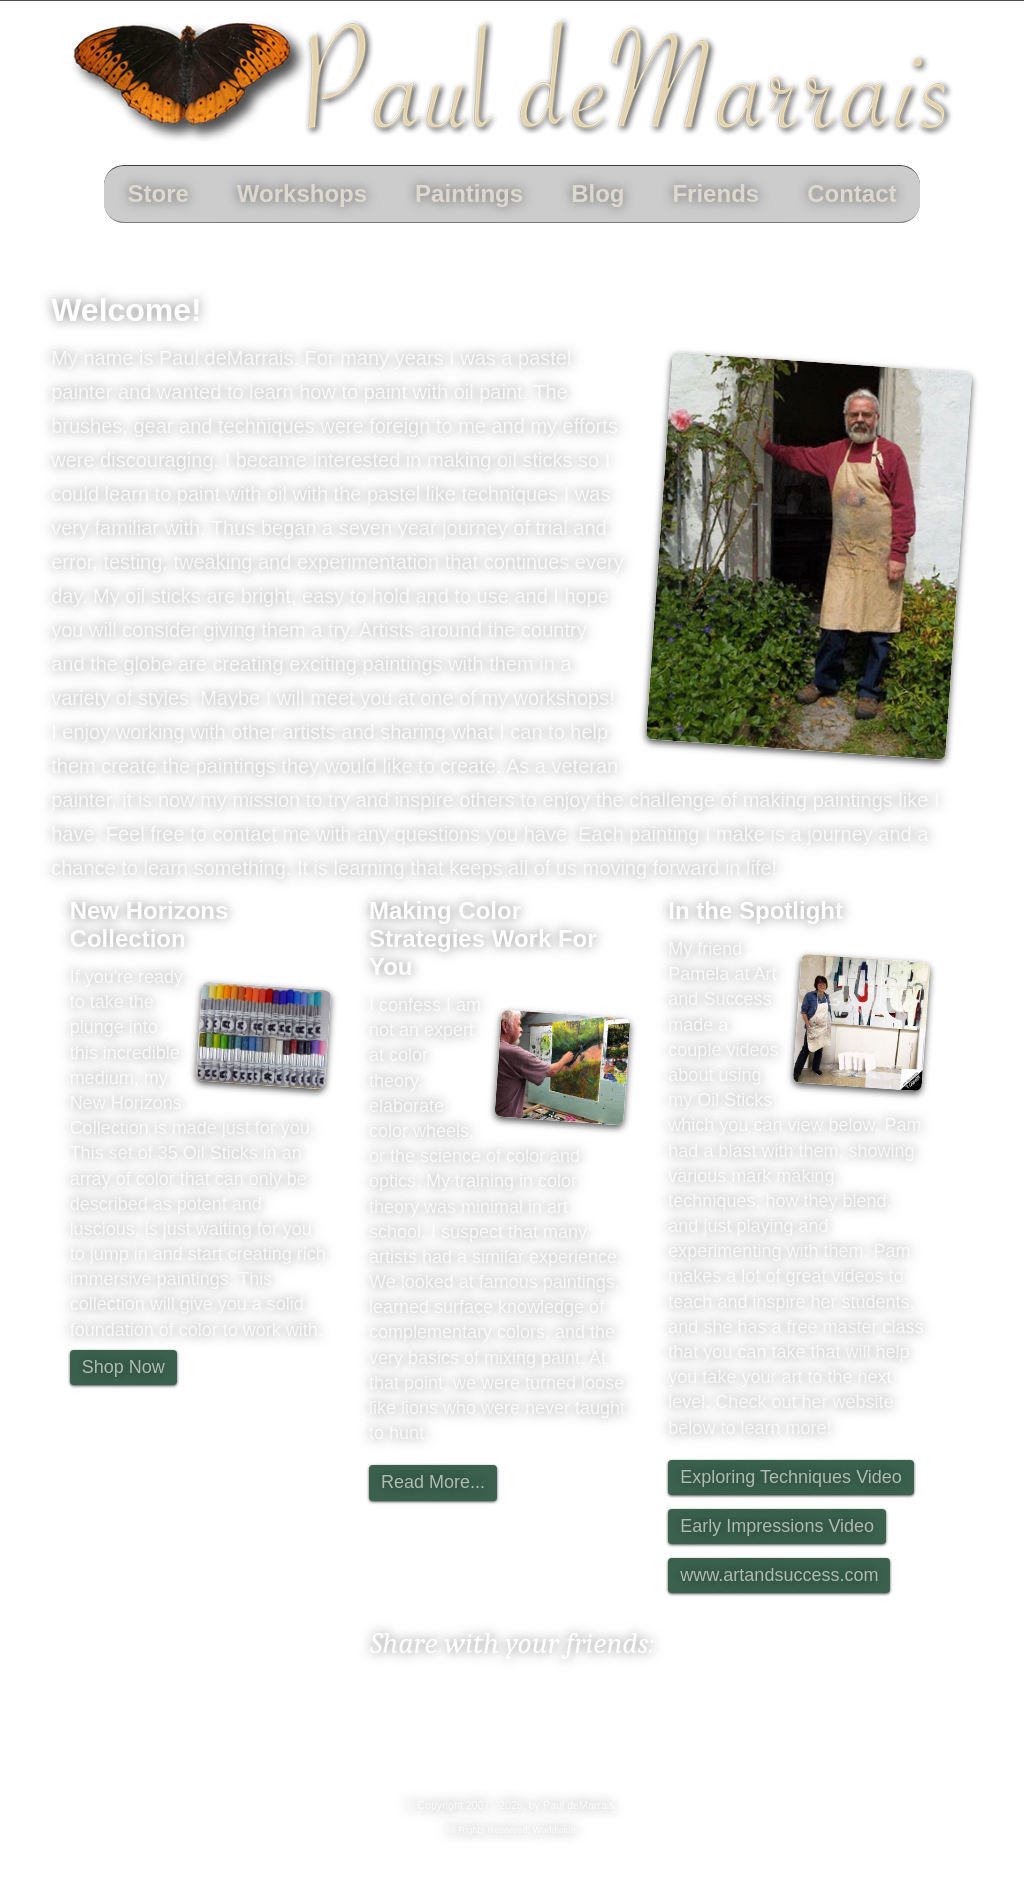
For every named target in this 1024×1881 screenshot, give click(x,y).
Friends (715, 193)
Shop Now (123, 1367)
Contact (851, 193)
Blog (597, 193)
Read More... (433, 1482)
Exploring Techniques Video (791, 1477)
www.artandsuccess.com (779, 1575)
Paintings (469, 193)
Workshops (302, 193)
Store (158, 193)
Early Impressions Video (777, 1526)
